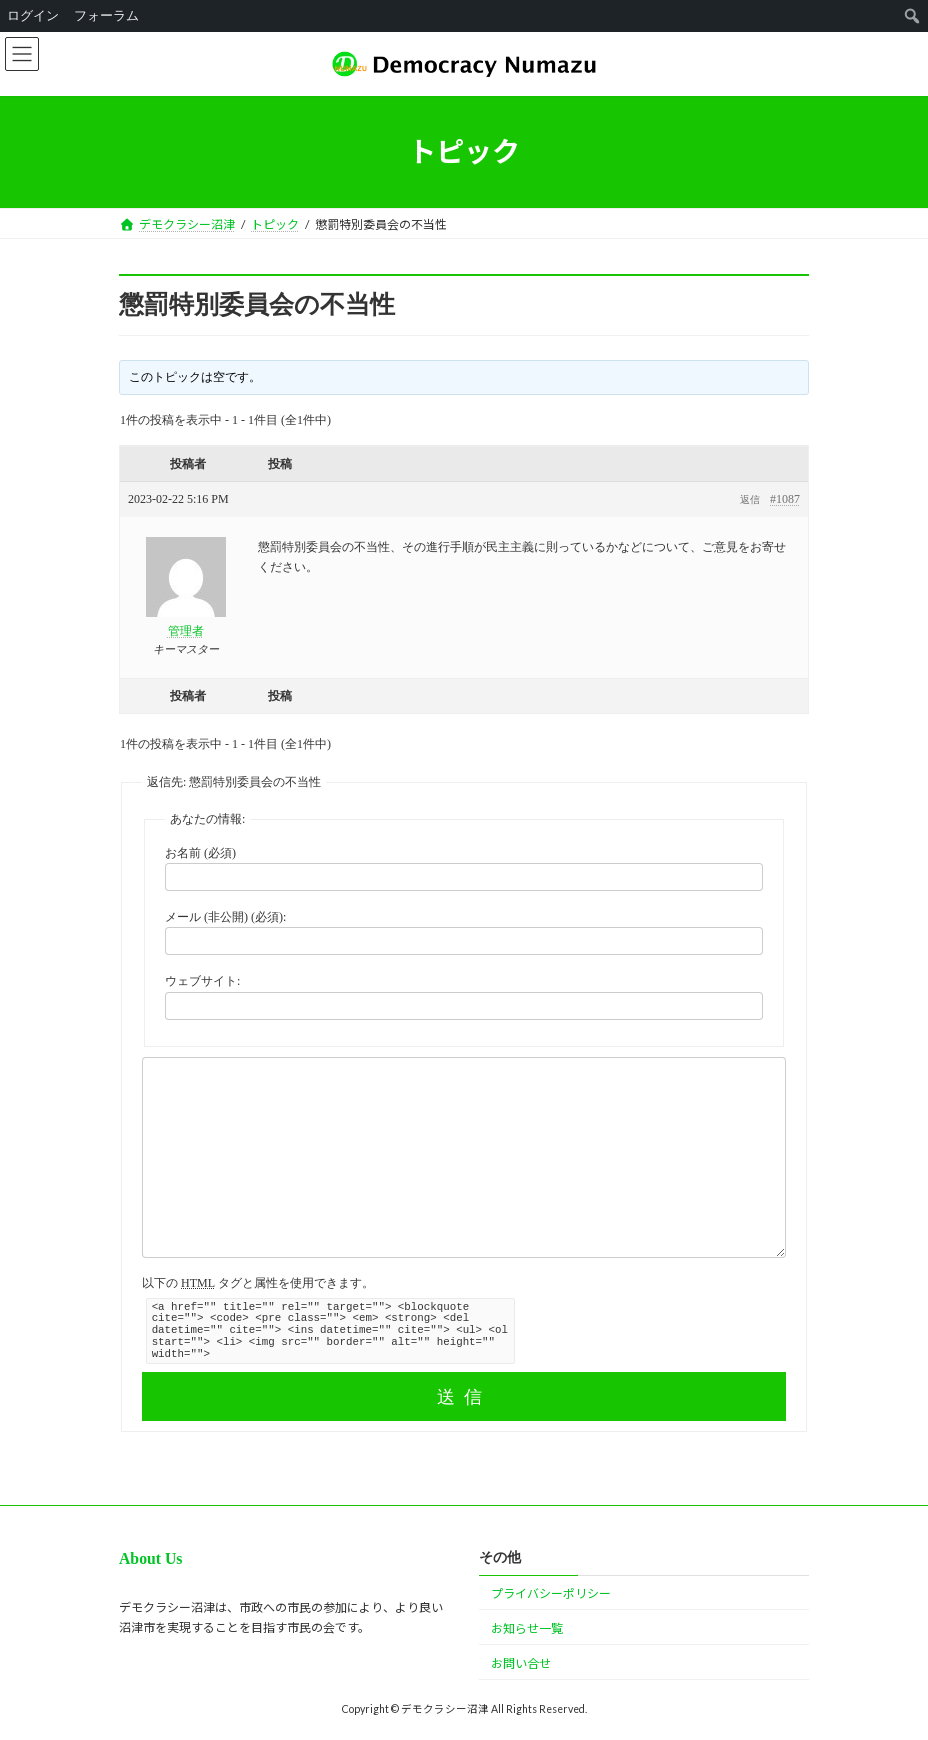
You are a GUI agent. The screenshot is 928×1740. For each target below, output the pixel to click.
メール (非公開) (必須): (225, 917)
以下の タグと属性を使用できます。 (258, 1283)
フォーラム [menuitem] (106, 15)
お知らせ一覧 (527, 1628)
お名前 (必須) (200, 853)
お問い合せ (521, 1663)
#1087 (785, 499)
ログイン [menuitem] (33, 15)
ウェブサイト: (202, 981)
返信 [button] (750, 499)
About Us (150, 1558)
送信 (464, 1397)
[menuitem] (912, 16)
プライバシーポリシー (551, 1593)
